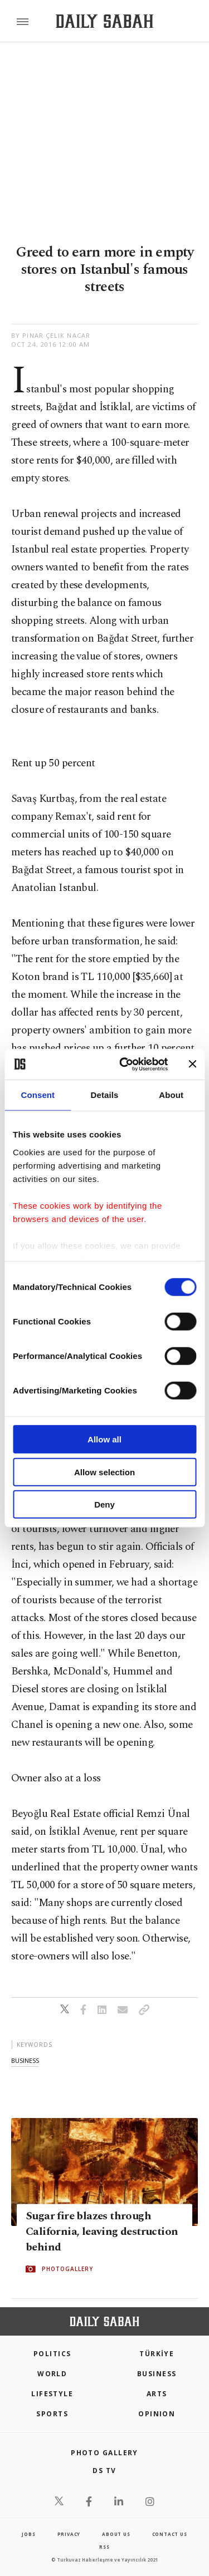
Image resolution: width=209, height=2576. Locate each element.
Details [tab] (105, 1095)
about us (116, 2534)
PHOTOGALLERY (67, 2269)
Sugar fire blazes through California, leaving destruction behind (102, 2231)
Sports (52, 2414)
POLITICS (52, 2353)
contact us (169, 2534)
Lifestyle (52, 2393)
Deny (104, 1504)
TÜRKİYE (156, 2353)
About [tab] (171, 1095)
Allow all (104, 1439)
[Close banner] (192, 1064)
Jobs (28, 2534)
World (52, 2373)
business (25, 2060)
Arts (157, 2393)
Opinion (156, 2414)
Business (157, 2373)
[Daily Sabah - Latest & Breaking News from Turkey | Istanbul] (104, 21)
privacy (69, 2534)
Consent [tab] (38, 1095)
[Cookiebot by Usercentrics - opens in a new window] (124, 1064)
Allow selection (104, 1471)
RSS (104, 2547)
